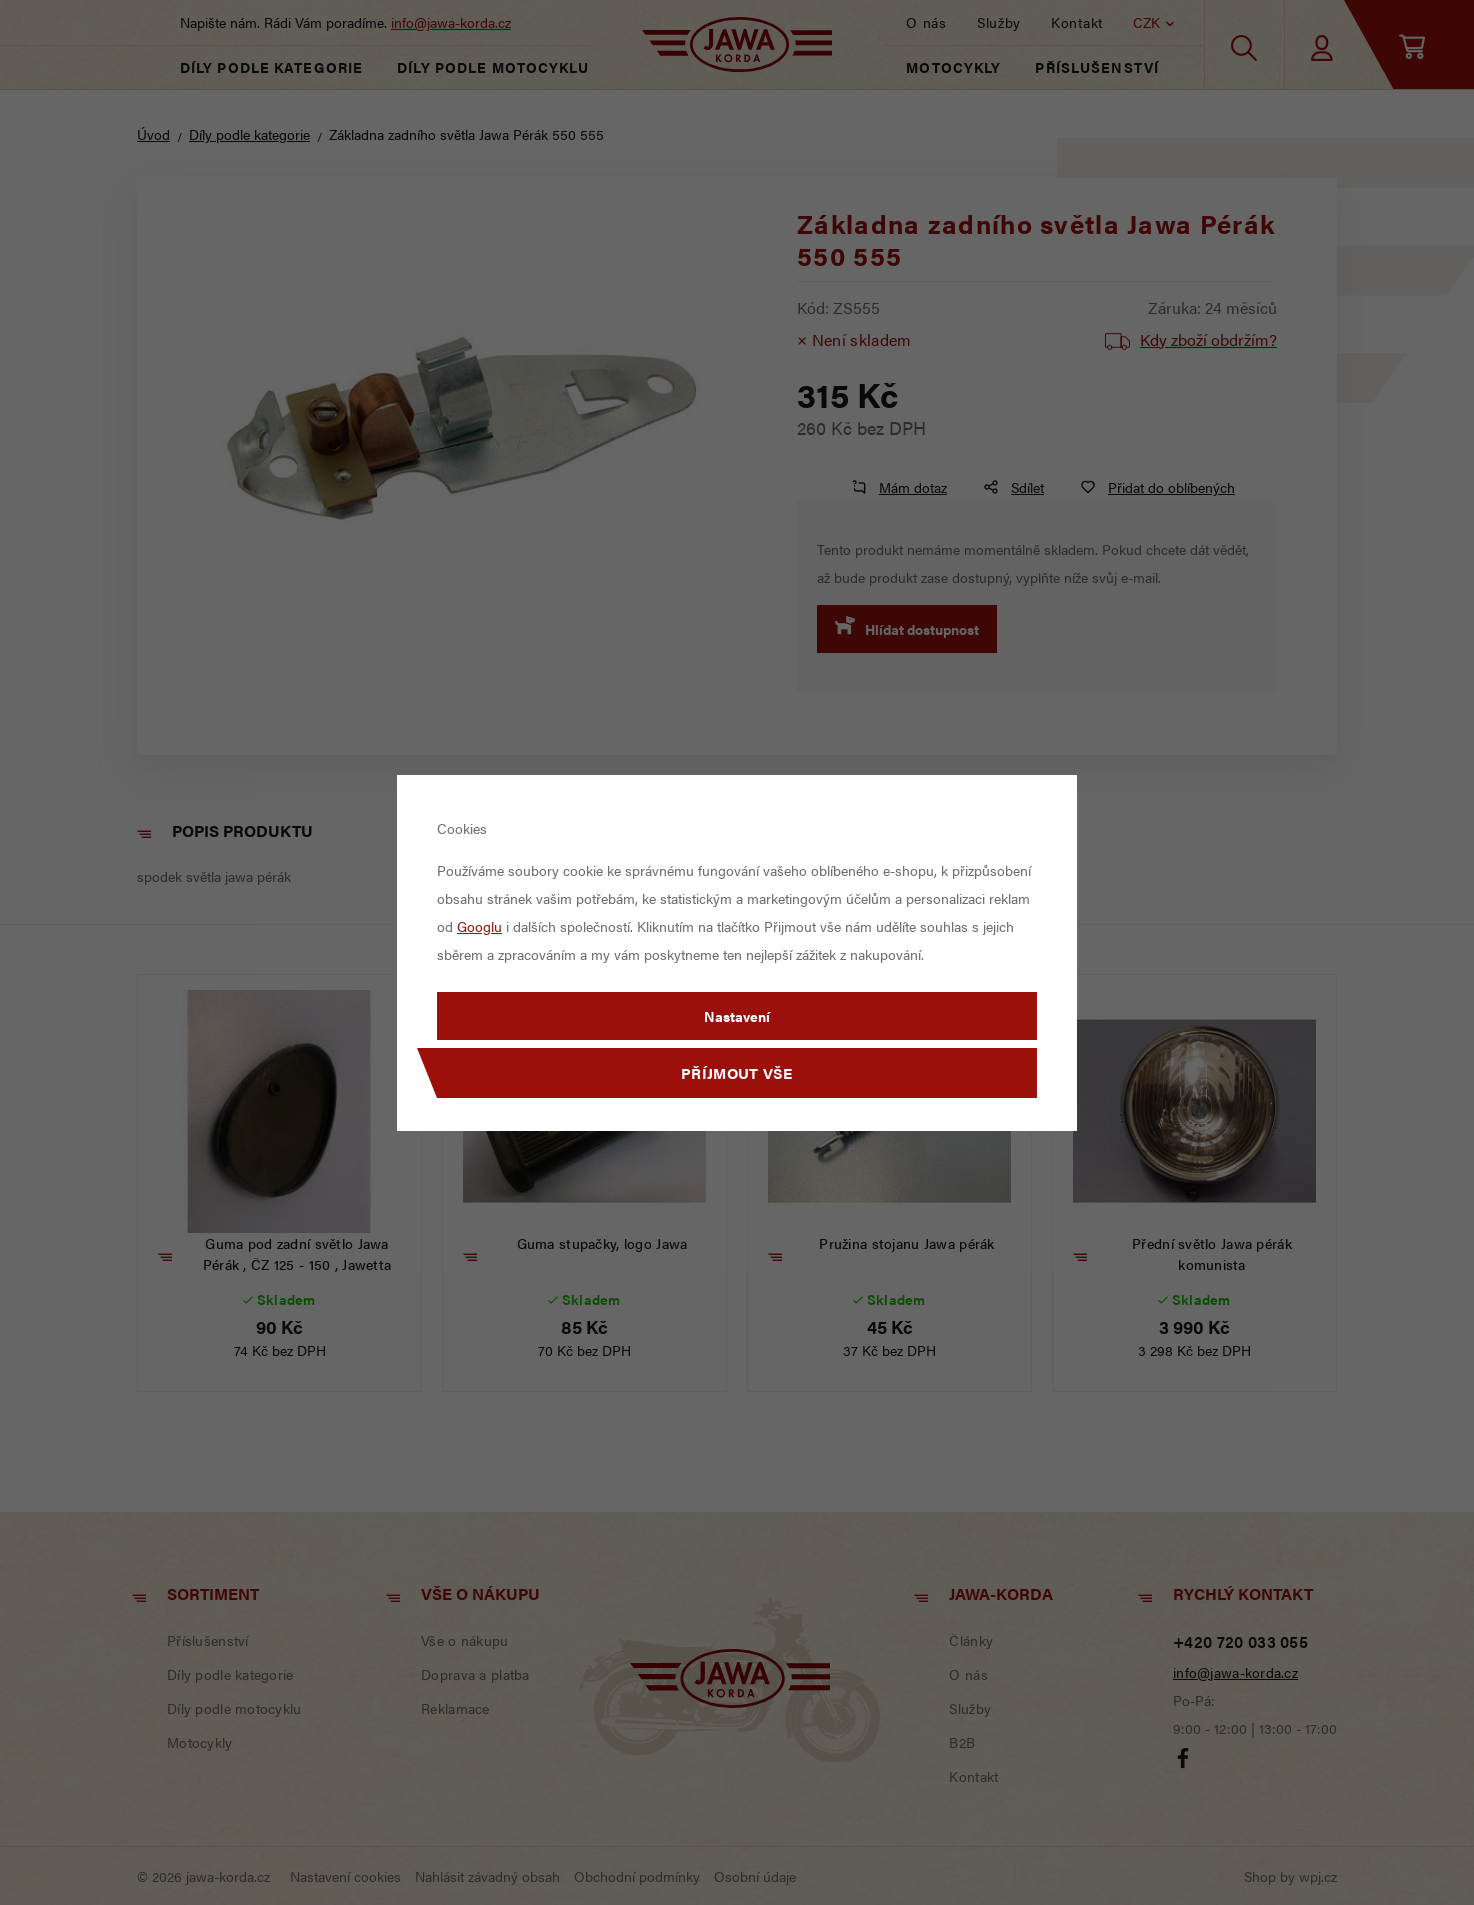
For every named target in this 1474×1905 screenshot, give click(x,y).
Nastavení (737, 1016)
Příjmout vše (737, 1072)
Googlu (479, 926)
